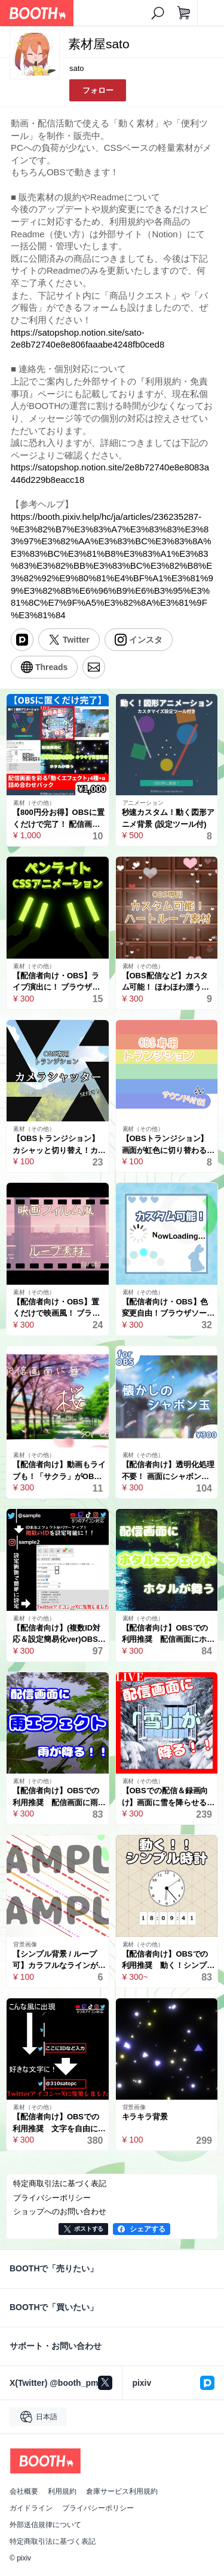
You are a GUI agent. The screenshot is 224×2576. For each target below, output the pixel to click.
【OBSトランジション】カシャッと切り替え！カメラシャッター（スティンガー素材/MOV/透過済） (59, 1145)
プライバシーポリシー (98, 2508)
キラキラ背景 (145, 2116)
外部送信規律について (45, 2524)
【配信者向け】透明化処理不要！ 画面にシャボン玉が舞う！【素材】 (168, 1471)
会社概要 (24, 2491)
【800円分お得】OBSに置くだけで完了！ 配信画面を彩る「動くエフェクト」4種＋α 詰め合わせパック (59, 819)
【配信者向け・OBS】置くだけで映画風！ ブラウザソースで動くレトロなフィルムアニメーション (59, 1308)
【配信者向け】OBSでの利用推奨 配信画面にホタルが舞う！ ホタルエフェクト (168, 1634)
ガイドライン (31, 2508)
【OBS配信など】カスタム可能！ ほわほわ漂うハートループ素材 (165, 982)
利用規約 (62, 2491)
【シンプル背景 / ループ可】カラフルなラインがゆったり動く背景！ (59, 1960)
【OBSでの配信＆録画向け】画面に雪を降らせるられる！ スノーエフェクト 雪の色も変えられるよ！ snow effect (168, 1797)
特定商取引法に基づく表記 (53, 2541)
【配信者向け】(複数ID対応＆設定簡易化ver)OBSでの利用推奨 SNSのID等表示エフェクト (59, 1634)
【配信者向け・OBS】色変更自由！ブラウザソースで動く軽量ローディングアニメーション (168, 1308)
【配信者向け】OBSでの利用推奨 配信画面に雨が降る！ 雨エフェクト (59, 1797)
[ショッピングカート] (184, 13)
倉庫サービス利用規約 (122, 2491)
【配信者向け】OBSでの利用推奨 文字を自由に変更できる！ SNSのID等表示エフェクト (59, 2123)
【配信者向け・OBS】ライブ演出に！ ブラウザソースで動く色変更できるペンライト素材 (59, 982)
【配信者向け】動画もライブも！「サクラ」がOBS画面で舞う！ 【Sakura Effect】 (59, 1471)
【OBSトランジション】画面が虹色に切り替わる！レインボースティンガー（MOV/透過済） (168, 1145)
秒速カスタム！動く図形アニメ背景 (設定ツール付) (168, 818)
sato (76, 68)
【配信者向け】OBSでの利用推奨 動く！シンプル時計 (168, 1960)
